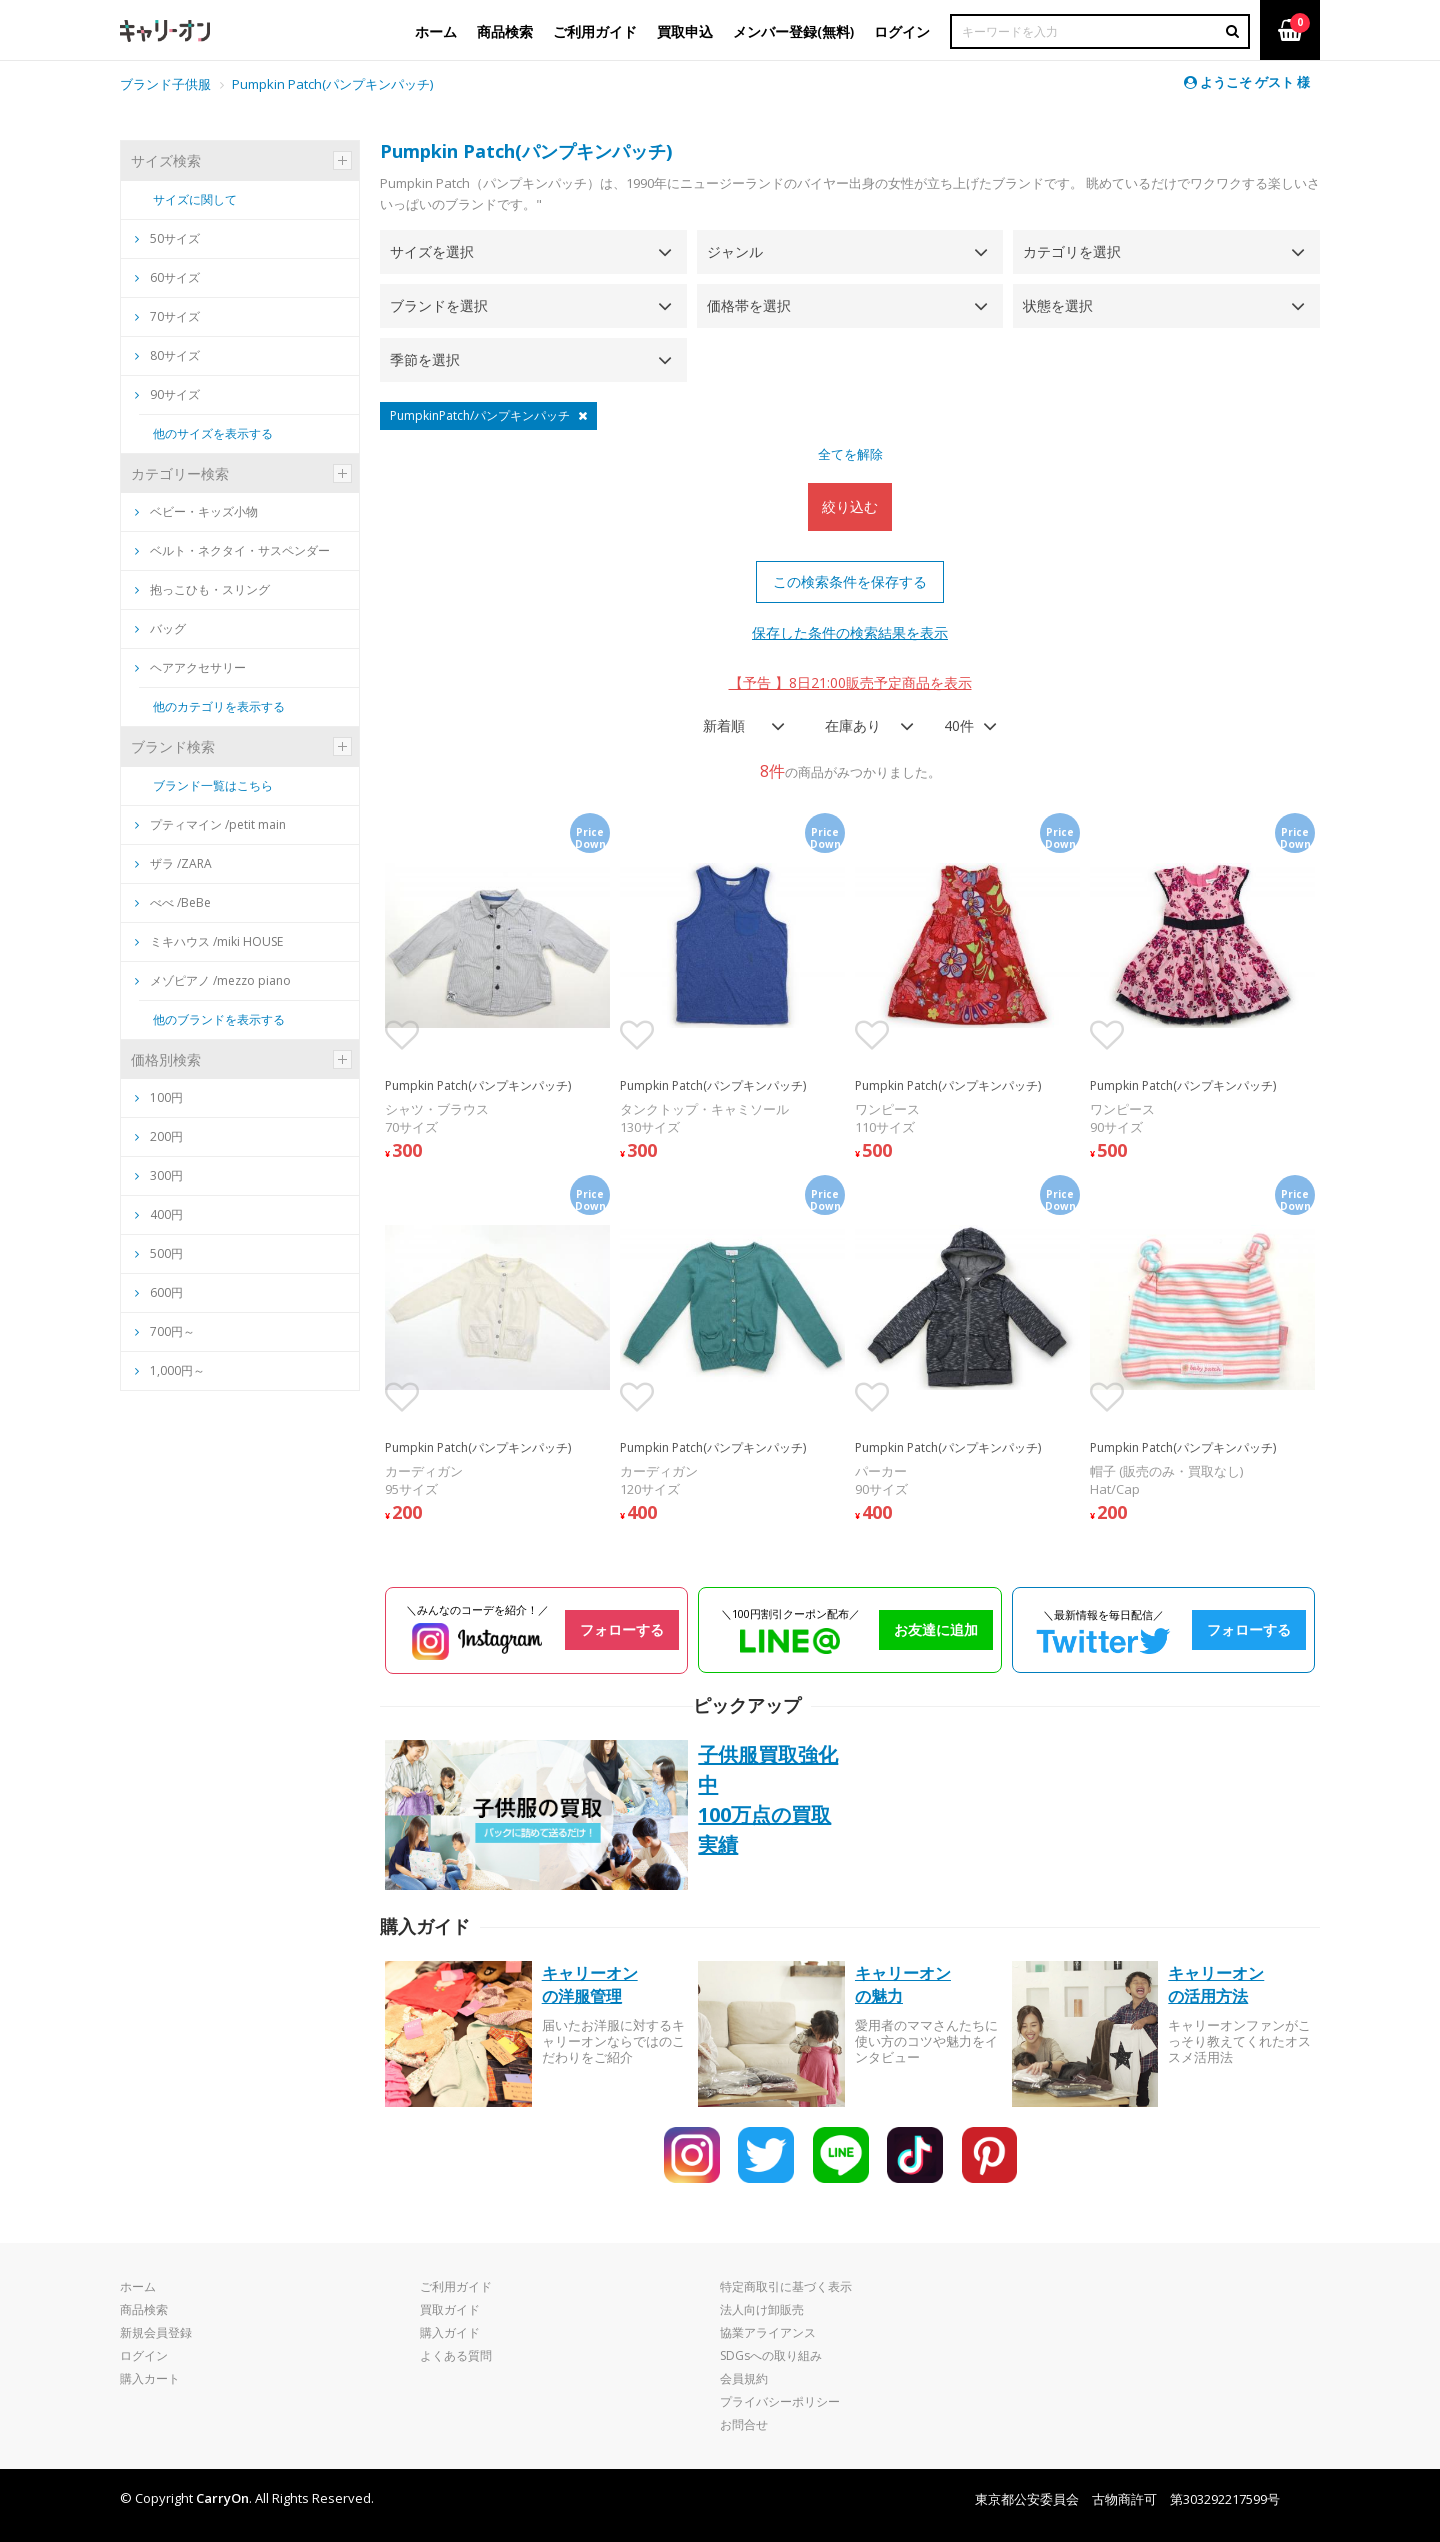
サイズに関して (195, 199)
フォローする (622, 1629)
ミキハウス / (209, 941)
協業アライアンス (768, 2332)
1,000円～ (177, 1370)
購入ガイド (450, 2332)
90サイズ (167, 394)
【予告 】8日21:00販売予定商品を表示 (850, 682)
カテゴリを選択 (1072, 251)
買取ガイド (450, 2309)
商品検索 (144, 2309)
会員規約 (744, 2378)
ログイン (144, 2355)
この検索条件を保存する (850, 581)
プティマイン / (210, 824)
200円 (166, 1136)
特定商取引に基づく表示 (786, 2286)
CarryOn (222, 2498)
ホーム (138, 2286)
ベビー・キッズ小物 (196, 511)
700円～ (172, 1331)
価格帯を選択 (749, 305)
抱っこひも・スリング (202, 589)
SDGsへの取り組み (771, 2355)
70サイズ (167, 316)
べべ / (173, 902)
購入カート (150, 2378)
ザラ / (173, 863)
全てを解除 (850, 454)
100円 (166, 1097)
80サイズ (167, 355)
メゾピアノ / (213, 980)
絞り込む (850, 506)
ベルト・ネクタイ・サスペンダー (232, 550)
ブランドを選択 (439, 305)
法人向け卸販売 (762, 2309)
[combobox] (738, 726)
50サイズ (167, 238)
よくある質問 (456, 2355)
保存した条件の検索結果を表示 (850, 632)
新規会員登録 (156, 2332)
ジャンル (735, 251)
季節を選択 (425, 359)
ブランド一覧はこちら (213, 785)
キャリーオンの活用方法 (1216, 1984)
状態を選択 (1058, 305)
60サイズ (167, 277)
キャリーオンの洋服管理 (590, 1984)
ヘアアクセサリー (190, 667)
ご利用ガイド (456, 2286)
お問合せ (744, 2424)
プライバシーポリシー (780, 2401)
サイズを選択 (432, 251)
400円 (166, 1214)
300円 (166, 1175)
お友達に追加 (936, 1629)
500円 (166, 1253)
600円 (166, 1292)
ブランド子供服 (165, 84)
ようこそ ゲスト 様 (1247, 82)
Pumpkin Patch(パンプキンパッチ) (332, 84)
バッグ (160, 628)
